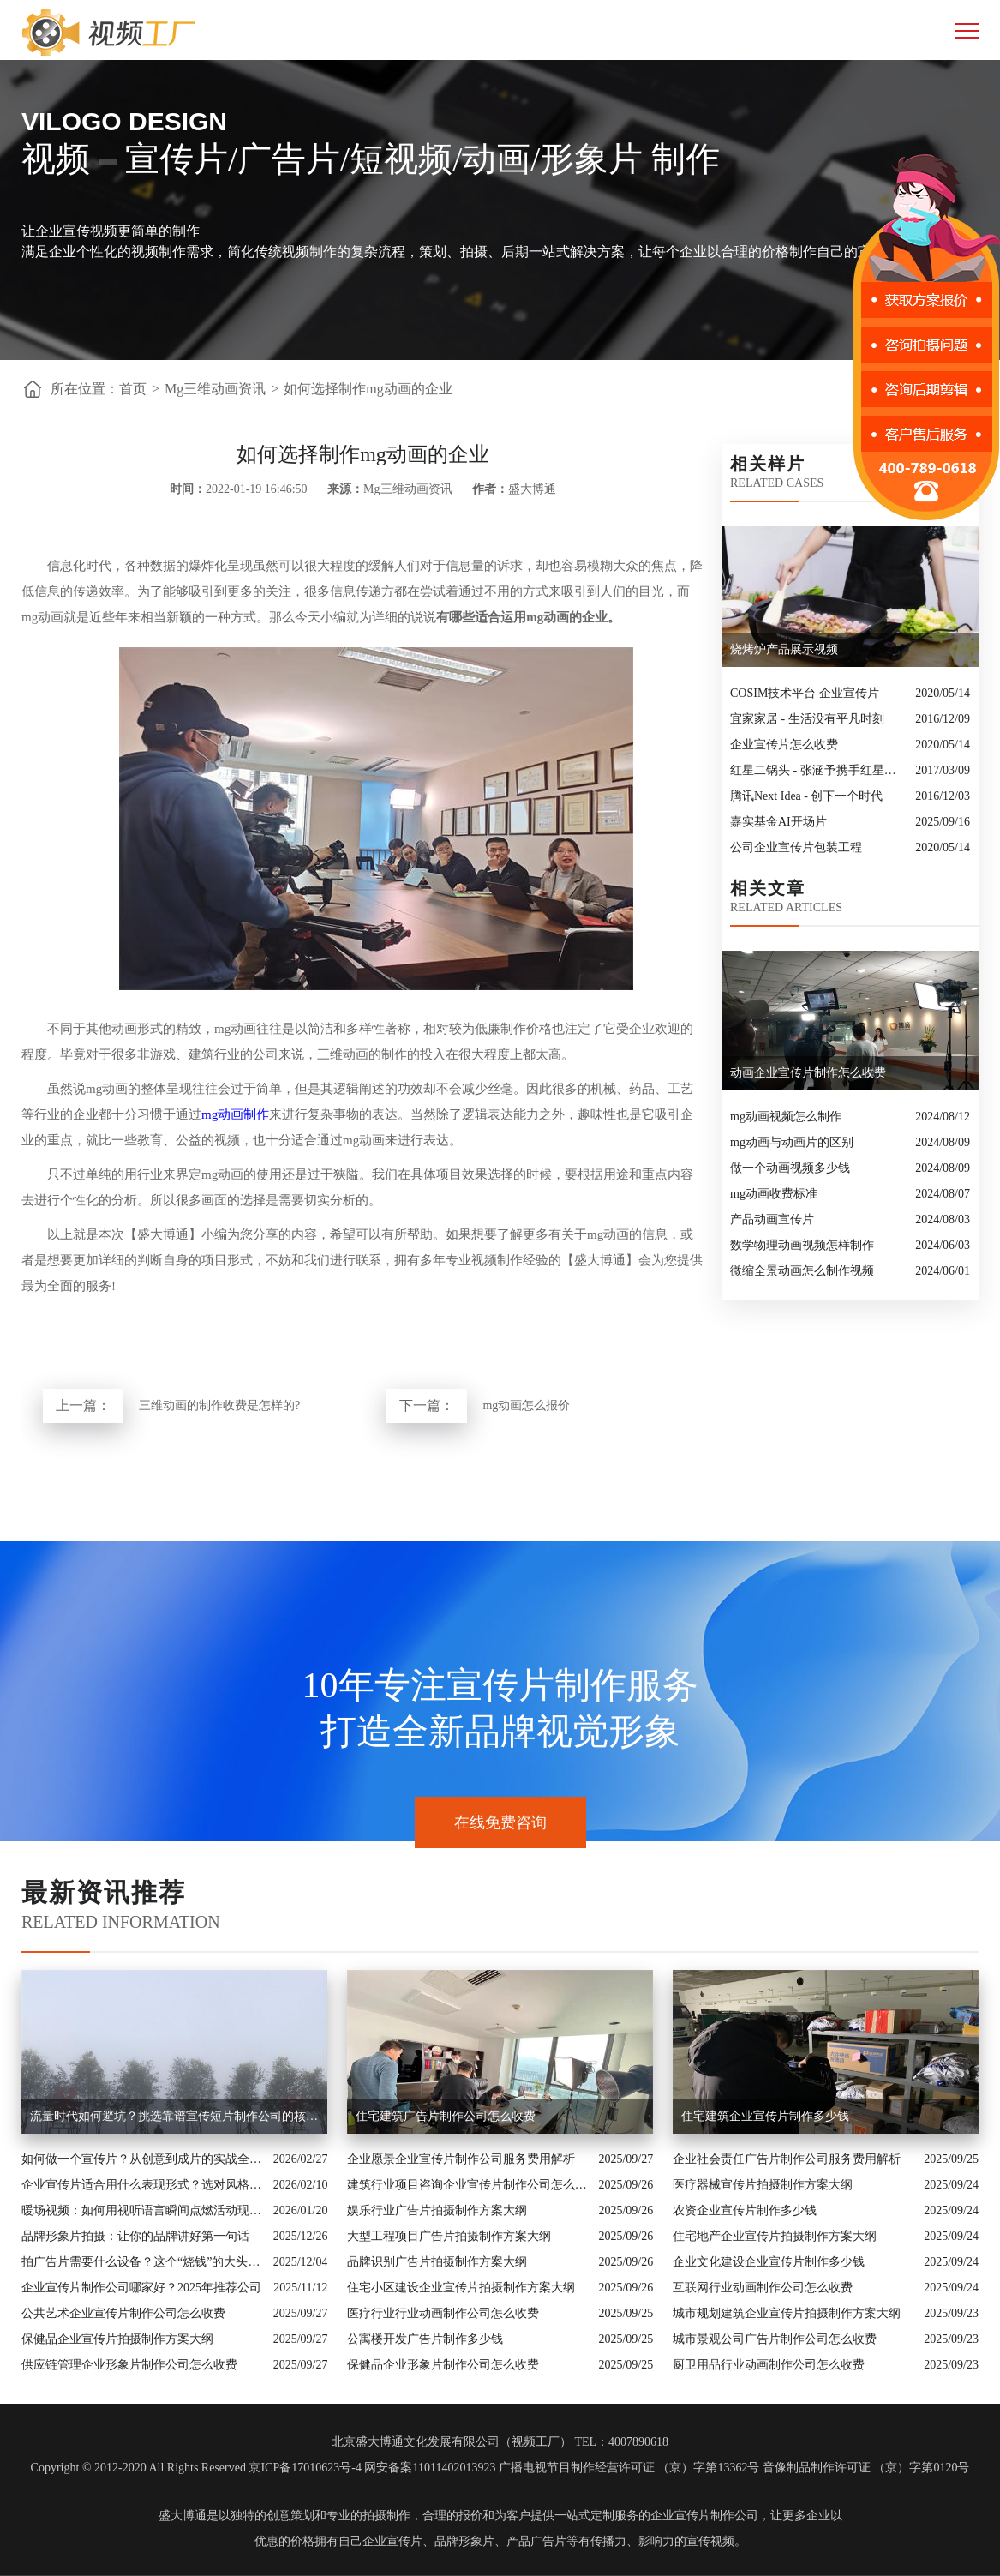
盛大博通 (183, 2515)
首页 (133, 388)
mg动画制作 (235, 1114)
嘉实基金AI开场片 (778, 821)
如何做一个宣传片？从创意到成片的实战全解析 (143, 2159)
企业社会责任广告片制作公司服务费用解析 (787, 2159)
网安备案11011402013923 (429, 2467)
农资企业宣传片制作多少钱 (745, 2210)
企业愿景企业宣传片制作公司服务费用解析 (461, 2159)
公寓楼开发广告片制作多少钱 (425, 2339)
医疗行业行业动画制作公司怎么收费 (443, 2313)
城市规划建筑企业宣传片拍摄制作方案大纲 (787, 2313)
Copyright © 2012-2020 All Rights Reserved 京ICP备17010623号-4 (196, 2467)
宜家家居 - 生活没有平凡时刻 (807, 718)
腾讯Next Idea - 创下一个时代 (806, 796)
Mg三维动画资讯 (215, 388)
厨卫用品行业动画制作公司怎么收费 (769, 2364)
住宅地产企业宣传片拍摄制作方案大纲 (775, 2236)
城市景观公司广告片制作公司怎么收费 (775, 2339)
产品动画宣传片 (772, 1219)
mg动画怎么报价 (526, 1405)
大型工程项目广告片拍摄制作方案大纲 (449, 2236)
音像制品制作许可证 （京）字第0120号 (866, 2467)
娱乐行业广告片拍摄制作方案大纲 (437, 2210)
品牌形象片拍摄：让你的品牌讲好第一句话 (135, 2236)
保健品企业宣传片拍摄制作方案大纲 (117, 2339)
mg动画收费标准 (773, 1193)
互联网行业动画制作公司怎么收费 (763, 2287)
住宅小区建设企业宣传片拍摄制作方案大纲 (461, 2287)
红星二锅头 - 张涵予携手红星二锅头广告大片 (818, 770)
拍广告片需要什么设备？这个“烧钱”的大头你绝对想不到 (143, 2261)
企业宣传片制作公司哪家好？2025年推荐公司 (141, 2287)
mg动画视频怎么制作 (785, 1116)
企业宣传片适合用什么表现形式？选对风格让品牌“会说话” (143, 2184)
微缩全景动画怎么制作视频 (802, 1270)
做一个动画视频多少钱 (790, 1168)
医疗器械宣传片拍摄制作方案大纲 (763, 2184)
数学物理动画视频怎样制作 (802, 1245)
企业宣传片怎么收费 (784, 744)
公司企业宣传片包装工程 (796, 847)
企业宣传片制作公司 (704, 2515)
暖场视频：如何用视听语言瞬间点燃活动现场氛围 (143, 2210)
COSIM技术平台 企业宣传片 (804, 693)
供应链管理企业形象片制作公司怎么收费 (129, 2364)
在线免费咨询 (500, 1822)
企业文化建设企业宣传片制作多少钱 (769, 2261)
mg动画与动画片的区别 (791, 1142)
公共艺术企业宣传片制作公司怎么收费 (123, 2313)
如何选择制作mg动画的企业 (368, 388)
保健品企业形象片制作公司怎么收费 (443, 2364)
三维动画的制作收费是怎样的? (219, 1405)
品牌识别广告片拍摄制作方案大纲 (437, 2261)
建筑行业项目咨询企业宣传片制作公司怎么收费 (468, 2184)
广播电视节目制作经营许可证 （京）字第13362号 (629, 2467)
